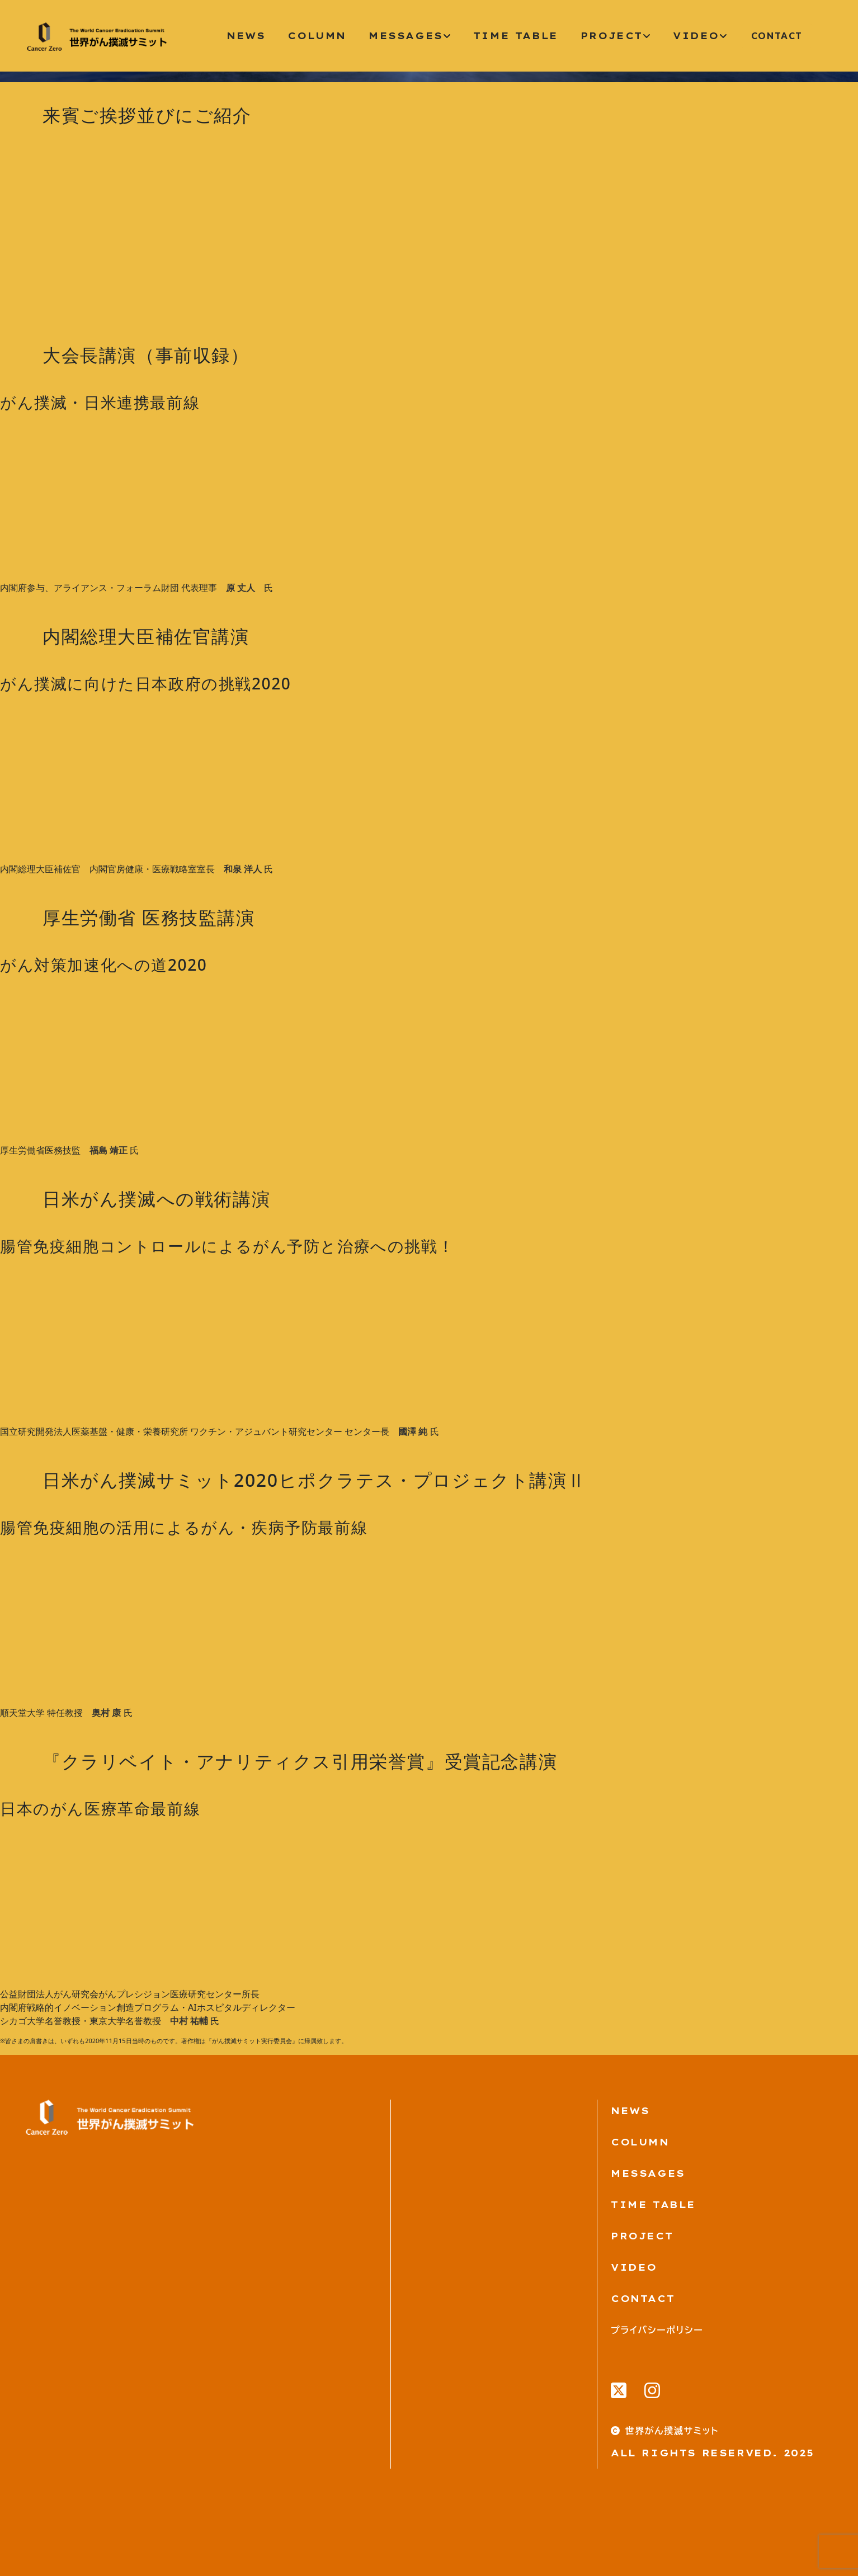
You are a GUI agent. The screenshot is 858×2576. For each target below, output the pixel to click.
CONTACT (777, 35)
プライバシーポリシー (657, 2330)
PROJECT (642, 2236)
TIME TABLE (653, 2204)
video (700, 35)
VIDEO (634, 2267)
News (246, 35)
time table (515, 35)
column (316, 35)
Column (640, 2142)
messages (410, 35)
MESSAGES (648, 2173)
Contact (643, 2298)
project (615, 35)
